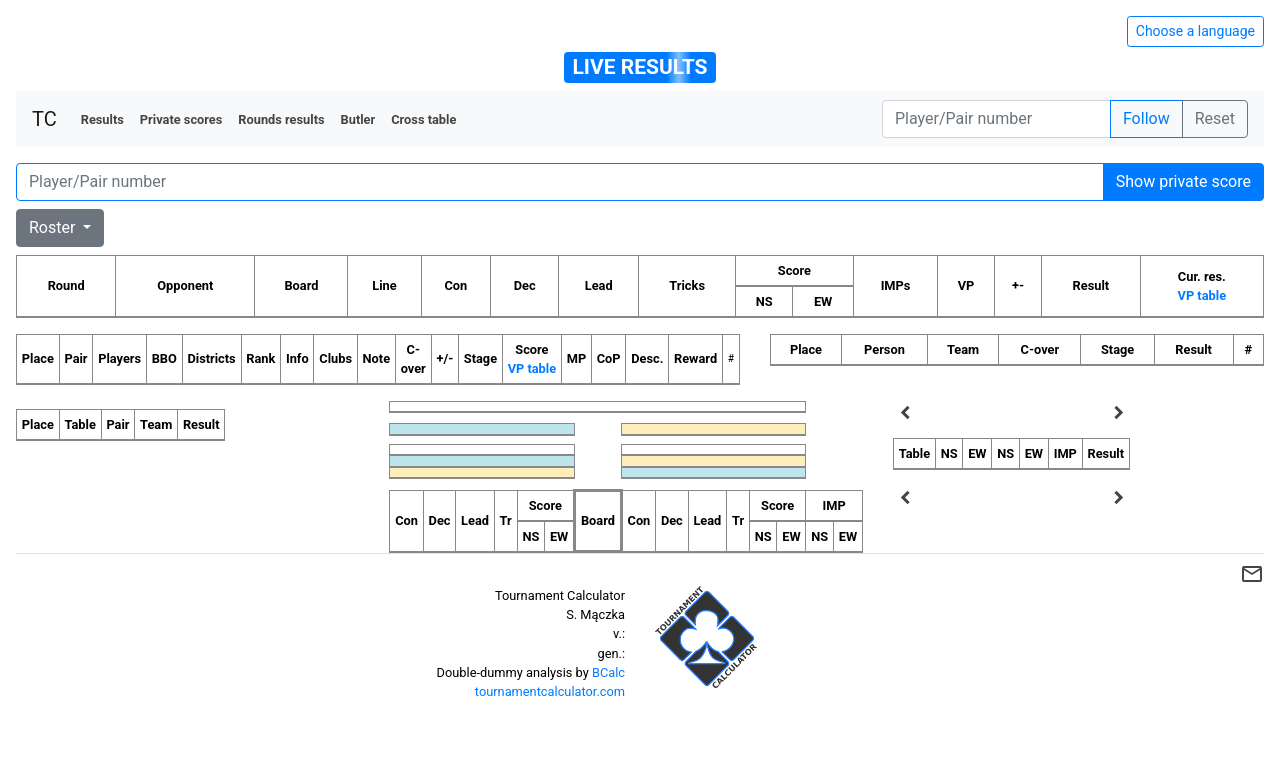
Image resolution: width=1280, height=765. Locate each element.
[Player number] (996, 119)
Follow (1146, 118)
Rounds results (281, 119)
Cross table (423, 119)
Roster (54, 227)
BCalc (608, 672)
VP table (1202, 295)
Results (102, 119)
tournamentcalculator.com (550, 691)
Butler (358, 119)
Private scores (181, 119)
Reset (1215, 118)
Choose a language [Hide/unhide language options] (1195, 31)
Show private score (1183, 181)
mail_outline (1252, 574)
